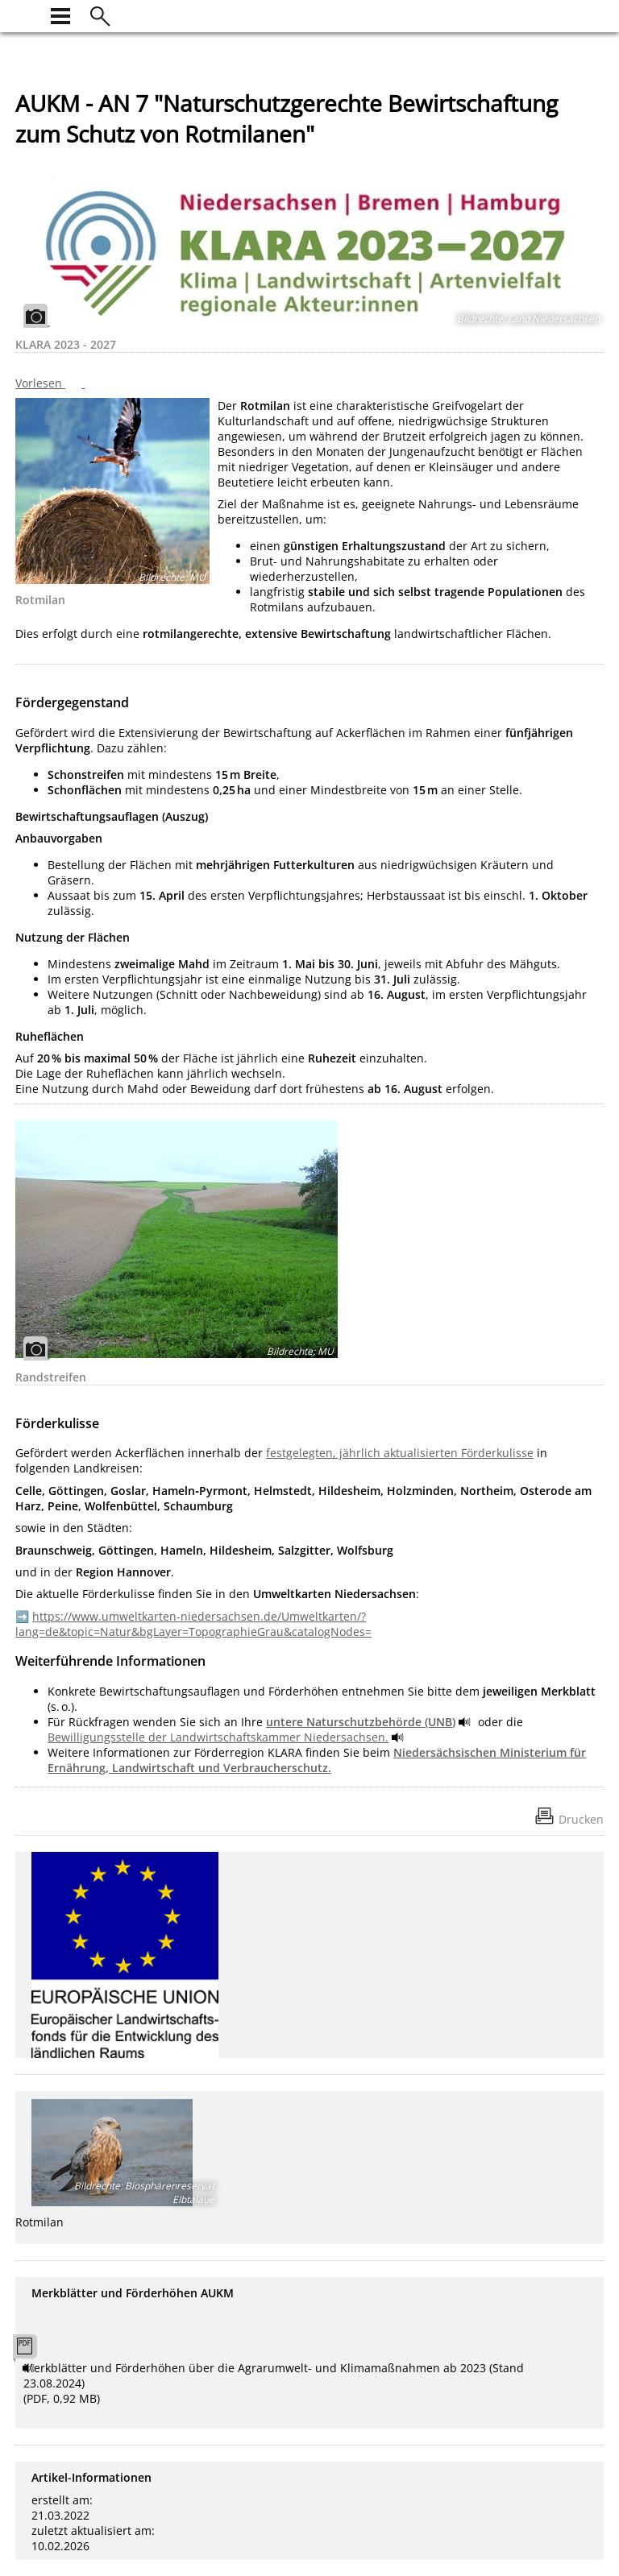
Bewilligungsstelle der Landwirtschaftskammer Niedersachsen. (218, 1737)
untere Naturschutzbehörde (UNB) (360, 1721)
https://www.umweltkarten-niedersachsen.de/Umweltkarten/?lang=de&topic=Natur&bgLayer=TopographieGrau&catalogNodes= (193, 1624)
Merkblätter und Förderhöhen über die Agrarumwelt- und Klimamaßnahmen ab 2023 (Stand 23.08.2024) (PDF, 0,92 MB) (273, 2383)
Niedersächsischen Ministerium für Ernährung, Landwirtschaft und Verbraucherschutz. (317, 1760)
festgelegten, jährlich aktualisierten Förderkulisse (400, 1452)
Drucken (581, 1819)
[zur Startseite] (25, 14)
